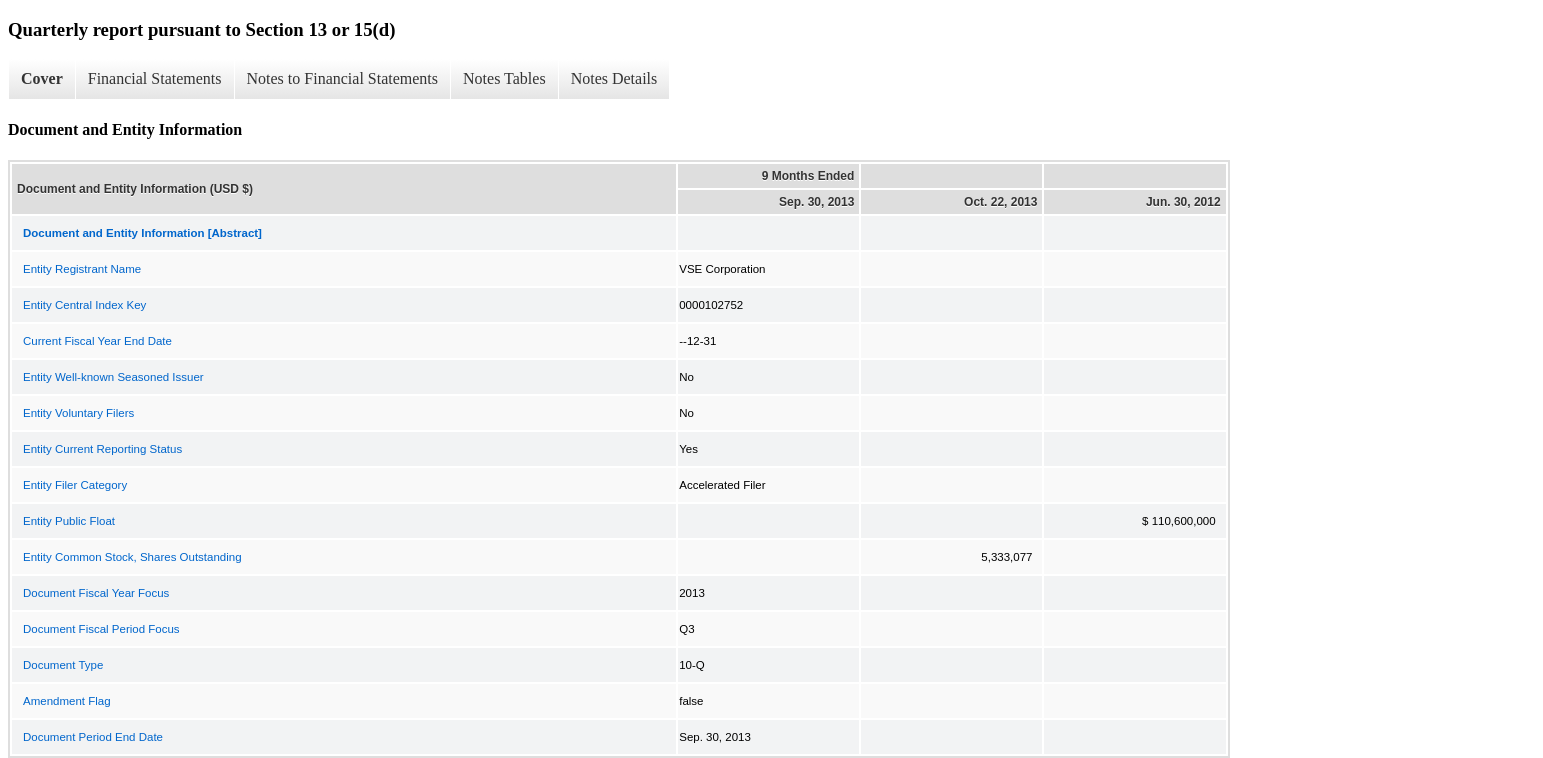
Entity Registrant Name (82, 269)
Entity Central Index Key (84, 305)
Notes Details (614, 78)
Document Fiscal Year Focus (96, 593)
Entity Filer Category (75, 485)
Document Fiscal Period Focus (101, 629)
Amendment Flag (67, 701)
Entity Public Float (69, 521)
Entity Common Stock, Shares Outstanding (132, 557)
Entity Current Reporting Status (102, 449)
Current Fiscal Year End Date (97, 341)
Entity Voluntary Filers (78, 413)
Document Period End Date (93, 737)
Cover (42, 78)
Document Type (63, 665)
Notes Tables (504, 78)
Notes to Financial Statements (343, 78)
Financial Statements (155, 78)
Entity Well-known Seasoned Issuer (113, 377)
